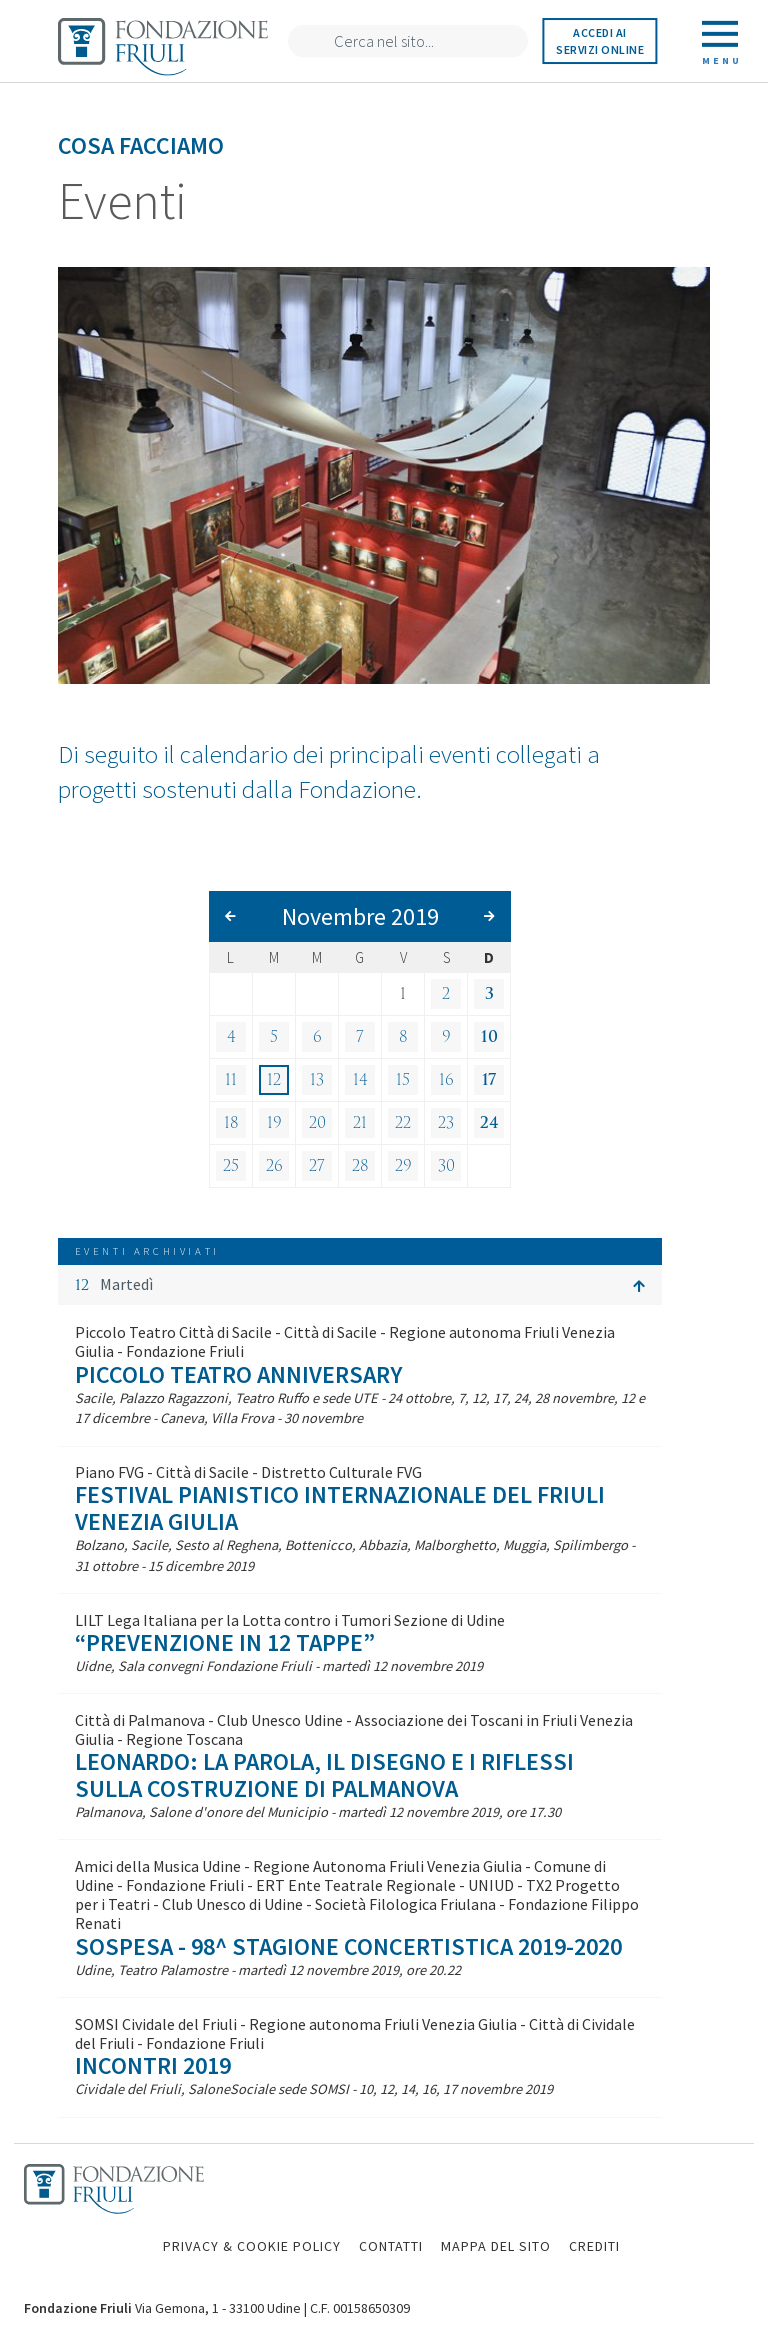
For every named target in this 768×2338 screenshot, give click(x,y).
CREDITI (594, 2246)
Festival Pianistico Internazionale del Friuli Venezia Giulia (340, 1507)
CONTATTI (391, 2246)
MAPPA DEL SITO (496, 2246)
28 (360, 1166)
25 (231, 1166)
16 (446, 1080)
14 (360, 1080)
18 (231, 1123)
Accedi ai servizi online (600, 41)
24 (489, 1123)
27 (317, 1166)
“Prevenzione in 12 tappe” (225, 1642)
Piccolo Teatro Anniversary (238, 1374)
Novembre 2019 (360, 916)
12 (274, 1080)
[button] (360, 1285)
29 (403, 1166)
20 (317, 1123)
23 (446, 1123)
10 (489, 1037)
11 (231, 1080)
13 (317, 1080)
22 (403, 1123)
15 (403, 1080)
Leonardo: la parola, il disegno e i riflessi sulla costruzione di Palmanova (324, 1774)
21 (360, 1123)
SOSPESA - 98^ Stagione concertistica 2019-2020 (348, 1946)
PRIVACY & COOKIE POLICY (252, 2246)
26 (274, 1166)
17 (489, 1080)
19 (274, 1123)
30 (446, 1166)
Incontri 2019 (153, 2065)
